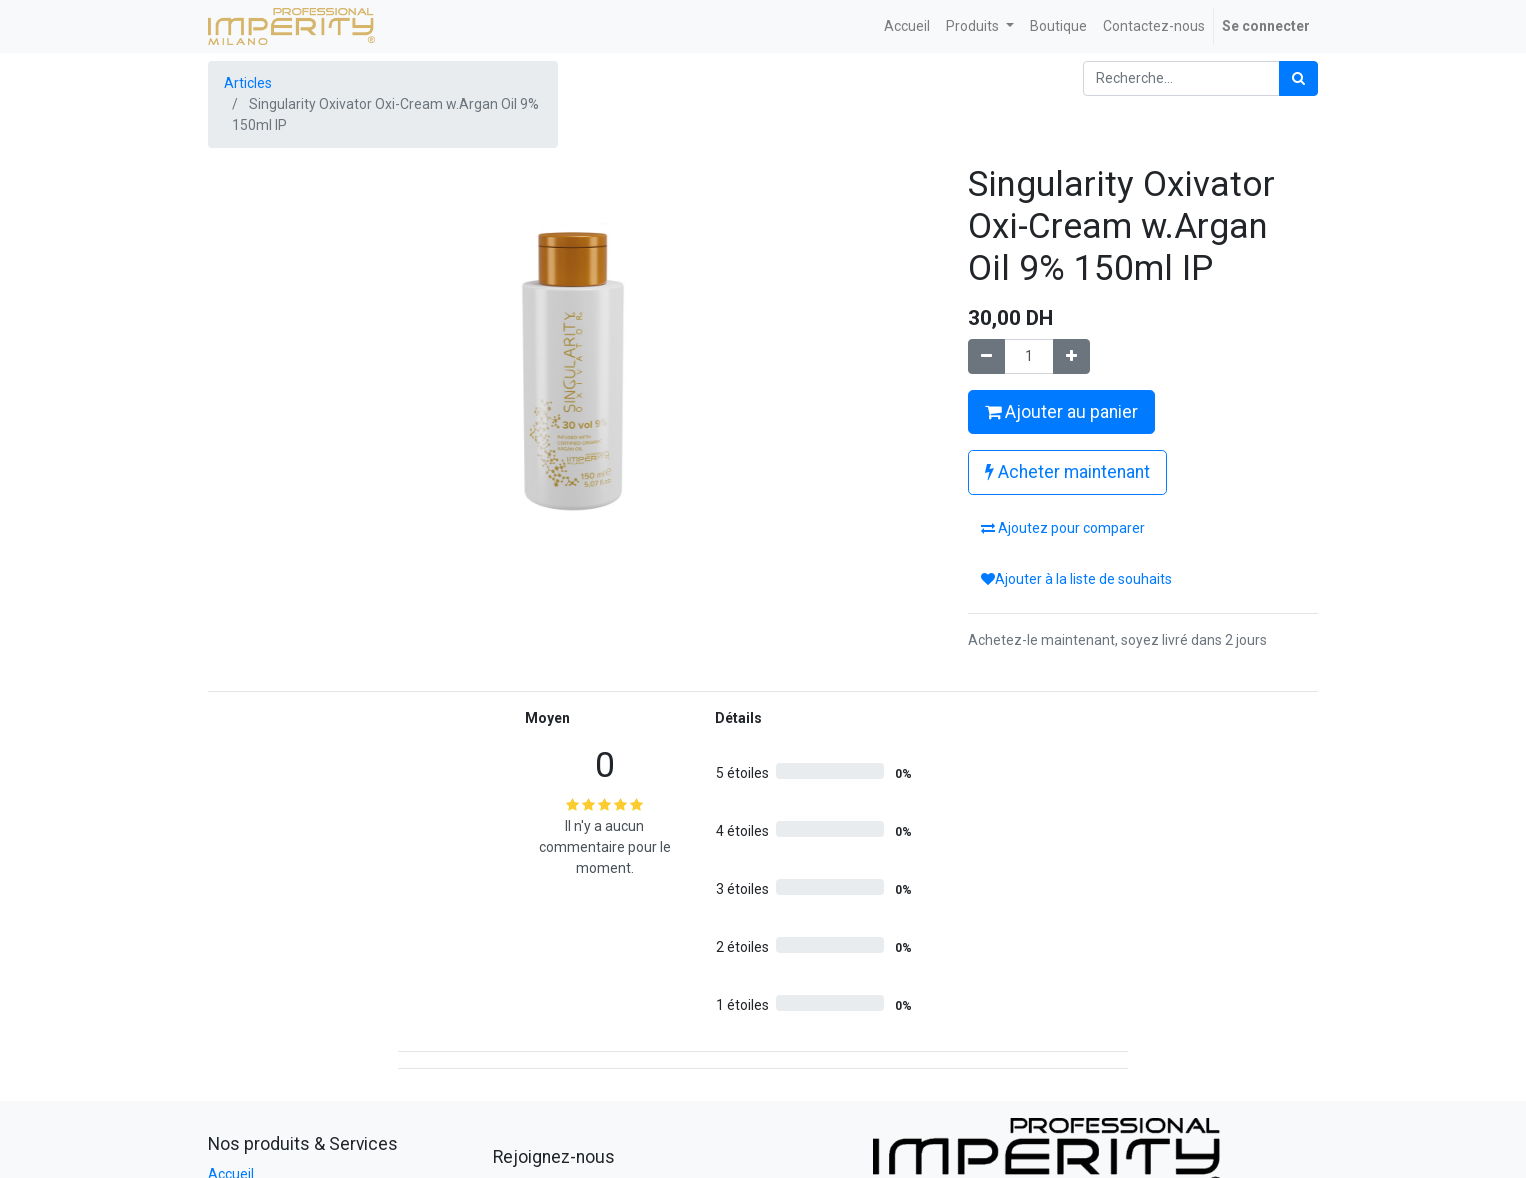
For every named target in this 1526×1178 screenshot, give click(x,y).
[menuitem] (907, 26)
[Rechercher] (1298, 78)
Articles (248, 83)
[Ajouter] (1071, 356)
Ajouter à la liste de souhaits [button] (1076, 579)
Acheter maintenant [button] (1067, 472)
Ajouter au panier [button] (1061, 412)
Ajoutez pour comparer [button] (1063, 528)
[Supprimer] (986, 356)
